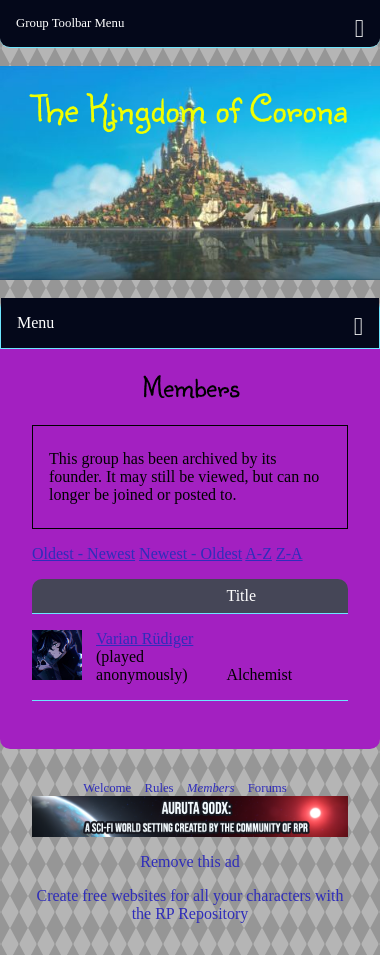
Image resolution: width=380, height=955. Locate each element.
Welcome (108, 788)
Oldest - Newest (83, 553)
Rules (160, 788)
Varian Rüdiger (144, 638)
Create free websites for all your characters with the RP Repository (190, 904)
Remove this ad (190, 861)
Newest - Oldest (190, 553)
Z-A (289, 553)
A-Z (258, 553)
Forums (267, 788)
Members (212, 788)
